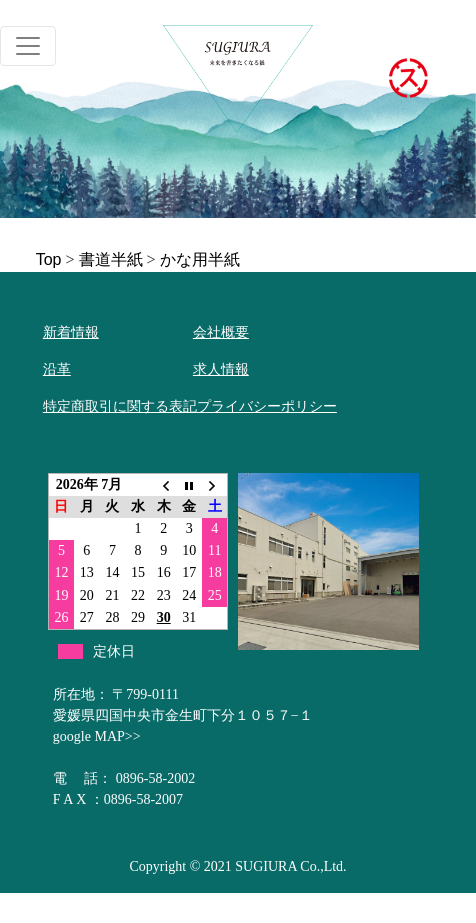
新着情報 (71, 332)
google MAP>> (97, 736)
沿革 (57, 369)
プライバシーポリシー (267, 406)
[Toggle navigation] (28, 46)
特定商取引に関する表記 (120, 406)
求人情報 (221, 369)
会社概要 (221, 332)
